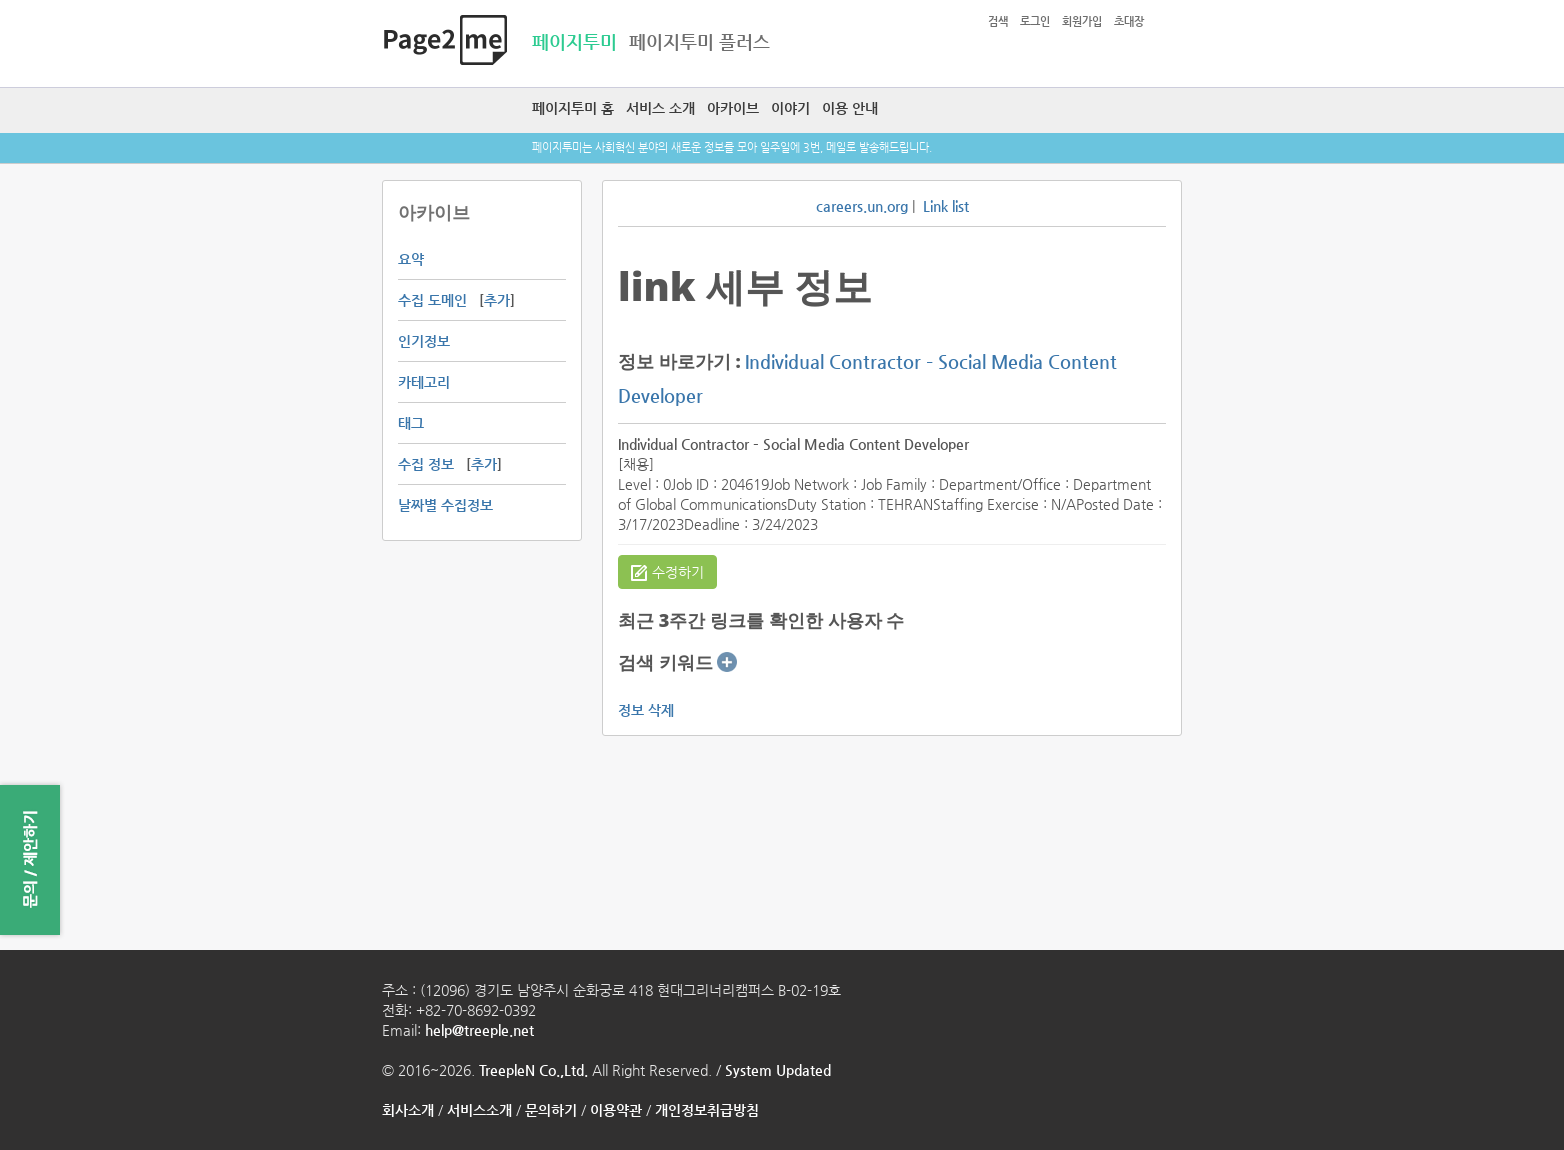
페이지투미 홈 (573, 108)
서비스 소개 (660, 108)
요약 (411, 259)
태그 (411, 423)
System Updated (778, 1070)
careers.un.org (862, 206)
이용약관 (616, 1110)
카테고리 (424, 382)
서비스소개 (479, 1110)
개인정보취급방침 (707, 1110)
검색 (998, 21)
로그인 (1035, 21)
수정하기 (667, 573)
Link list (946, 206)
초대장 (1129, 21)
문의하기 (551, 1110)
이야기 (790, 108)
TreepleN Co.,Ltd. (533, 1070)
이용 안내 (850, 108)
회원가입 (1082, 21)
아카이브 (733, 108)
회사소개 (408, 1110)
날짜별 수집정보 (445, 505)
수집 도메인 (432, 300)
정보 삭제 (646, 710)
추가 (497, 300)
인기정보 (424, 341)
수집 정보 (426, 464)
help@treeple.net (479, 1030)
